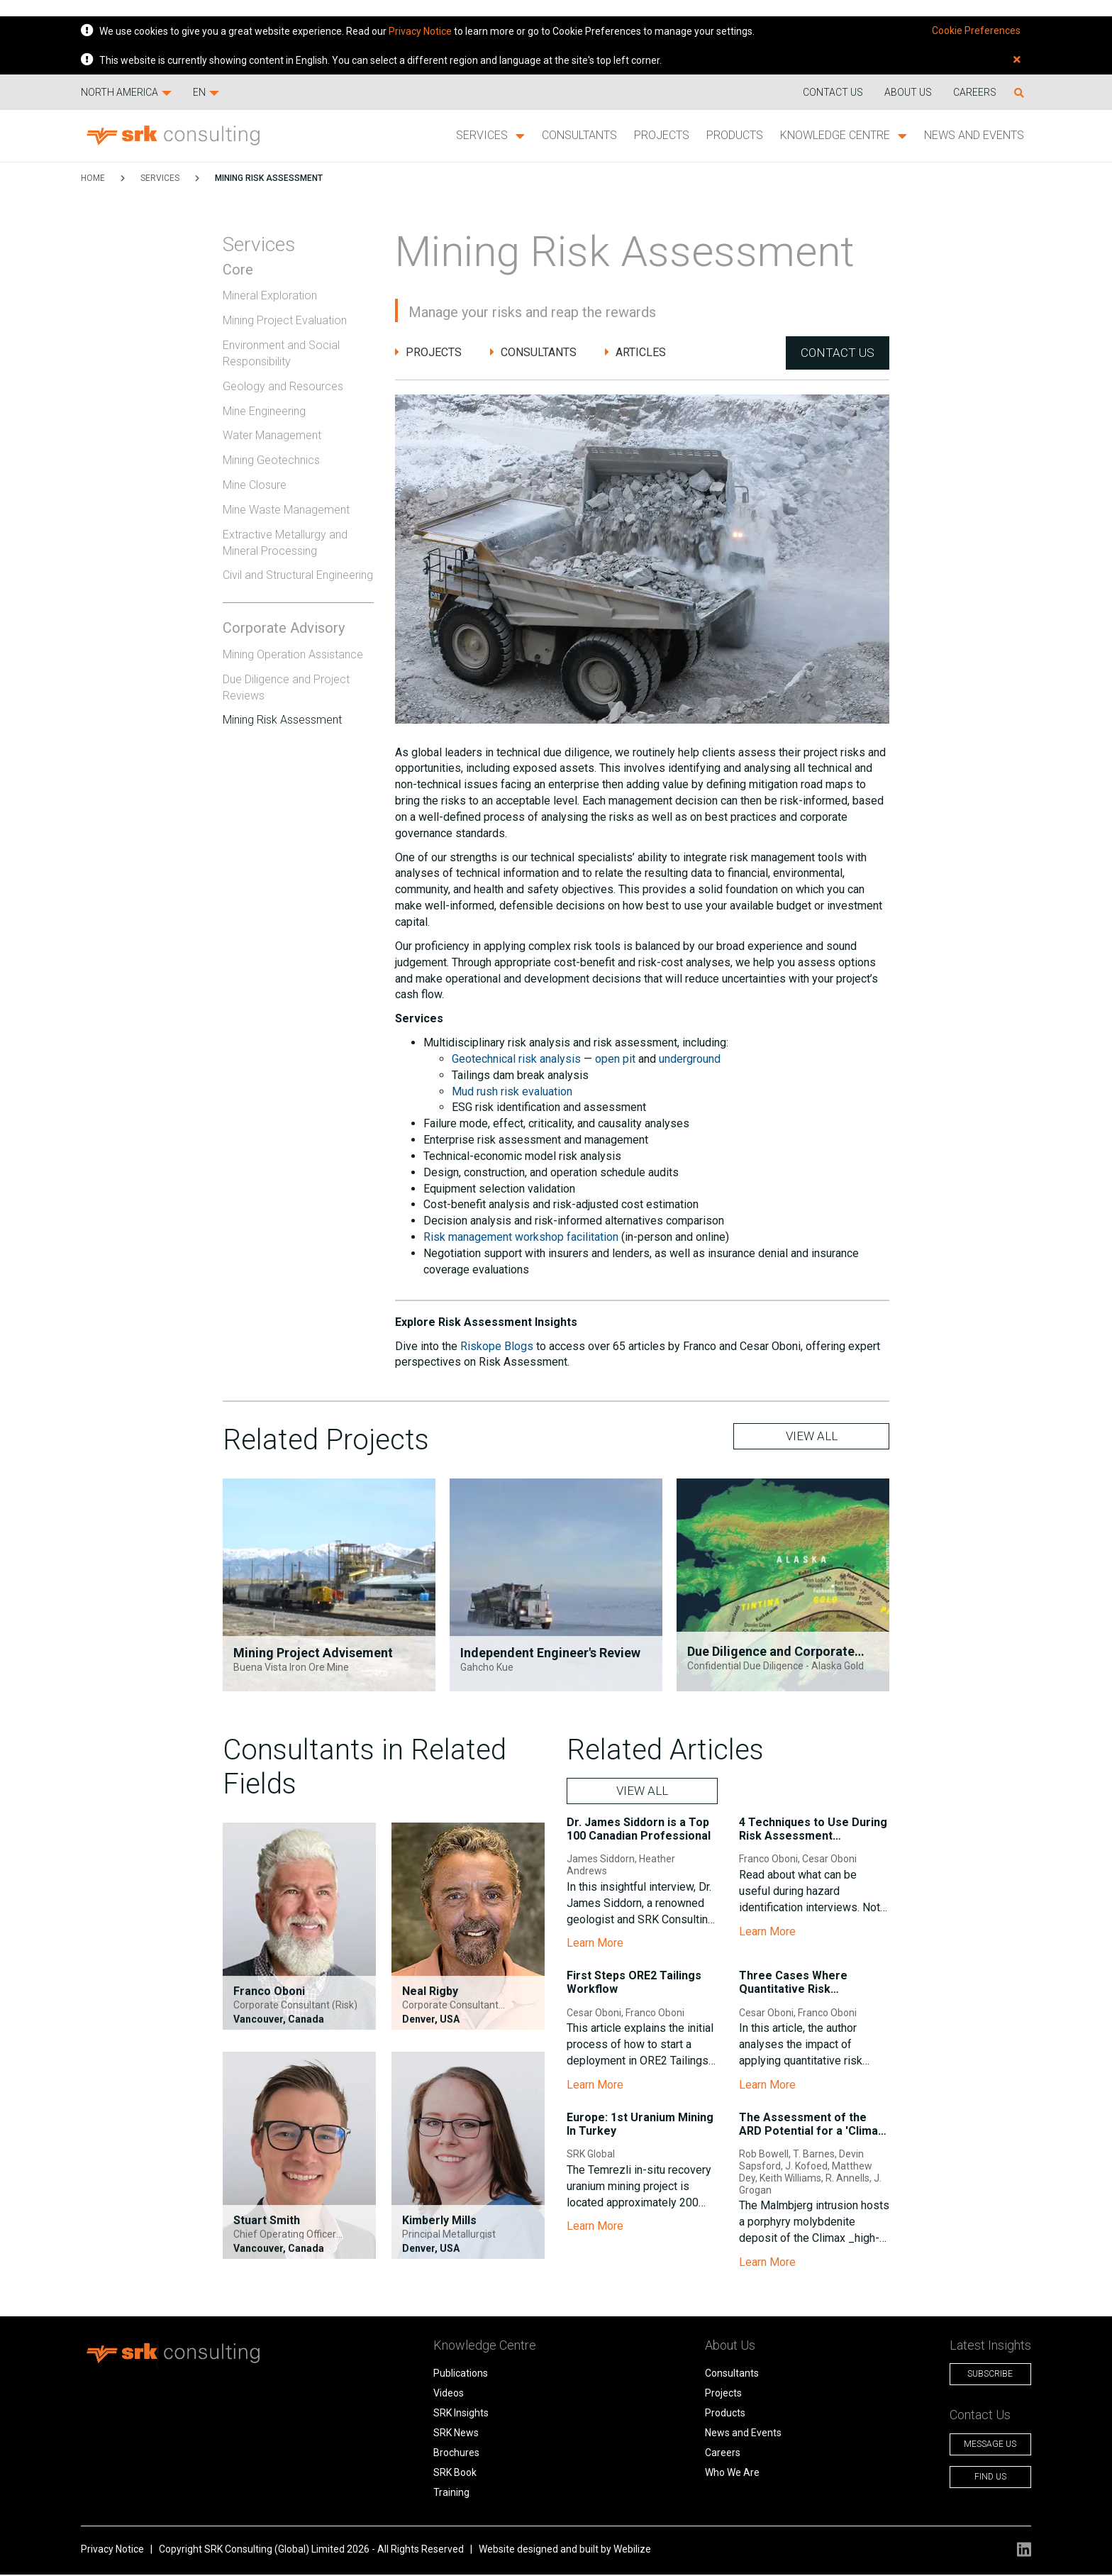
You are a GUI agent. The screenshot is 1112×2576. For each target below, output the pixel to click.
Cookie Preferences (976, 30)
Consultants (579, 135)
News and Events (974, 135)
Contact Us (836, 353)
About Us (908, 92)
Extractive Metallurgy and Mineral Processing (285, 543)
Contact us (833, 92)
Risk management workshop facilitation (520, 1238)
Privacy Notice (420, 31)
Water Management (272, 435)
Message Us (979, 2446)
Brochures (449, 2454)
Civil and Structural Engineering (298, 575)
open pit (615, 1059)
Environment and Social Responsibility (281, 353)
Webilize (632, 2551)
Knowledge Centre (843, 135)
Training (444, 2494)
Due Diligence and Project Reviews (286, 687)
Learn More (595, 1945)
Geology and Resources (283, 386)
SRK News (449, 2434)
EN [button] (206, 92)
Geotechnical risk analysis (516, 1059)
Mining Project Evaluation (285, 320)
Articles (635, 353)
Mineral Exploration (270, 295)
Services (490, 135)
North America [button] (126, 92)
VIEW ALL (811, 1437)
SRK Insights (454, 2415)
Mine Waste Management (286, 509)
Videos (441, 2395)
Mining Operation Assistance (293, 654)
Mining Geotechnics (271, 460)
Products (734, 135)
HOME (93, 178)
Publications (453, 2375)
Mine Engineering (264, 411)
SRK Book (447, 2474)
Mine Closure (255, 485)
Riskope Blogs (496, 1347)
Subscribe (979, 2376)
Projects (661, 135)
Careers (974, 92)
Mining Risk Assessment (269, 178)
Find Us (980, 2479)
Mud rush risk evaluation (512, 1092)
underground (690, 1059)
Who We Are (718, 2474)
